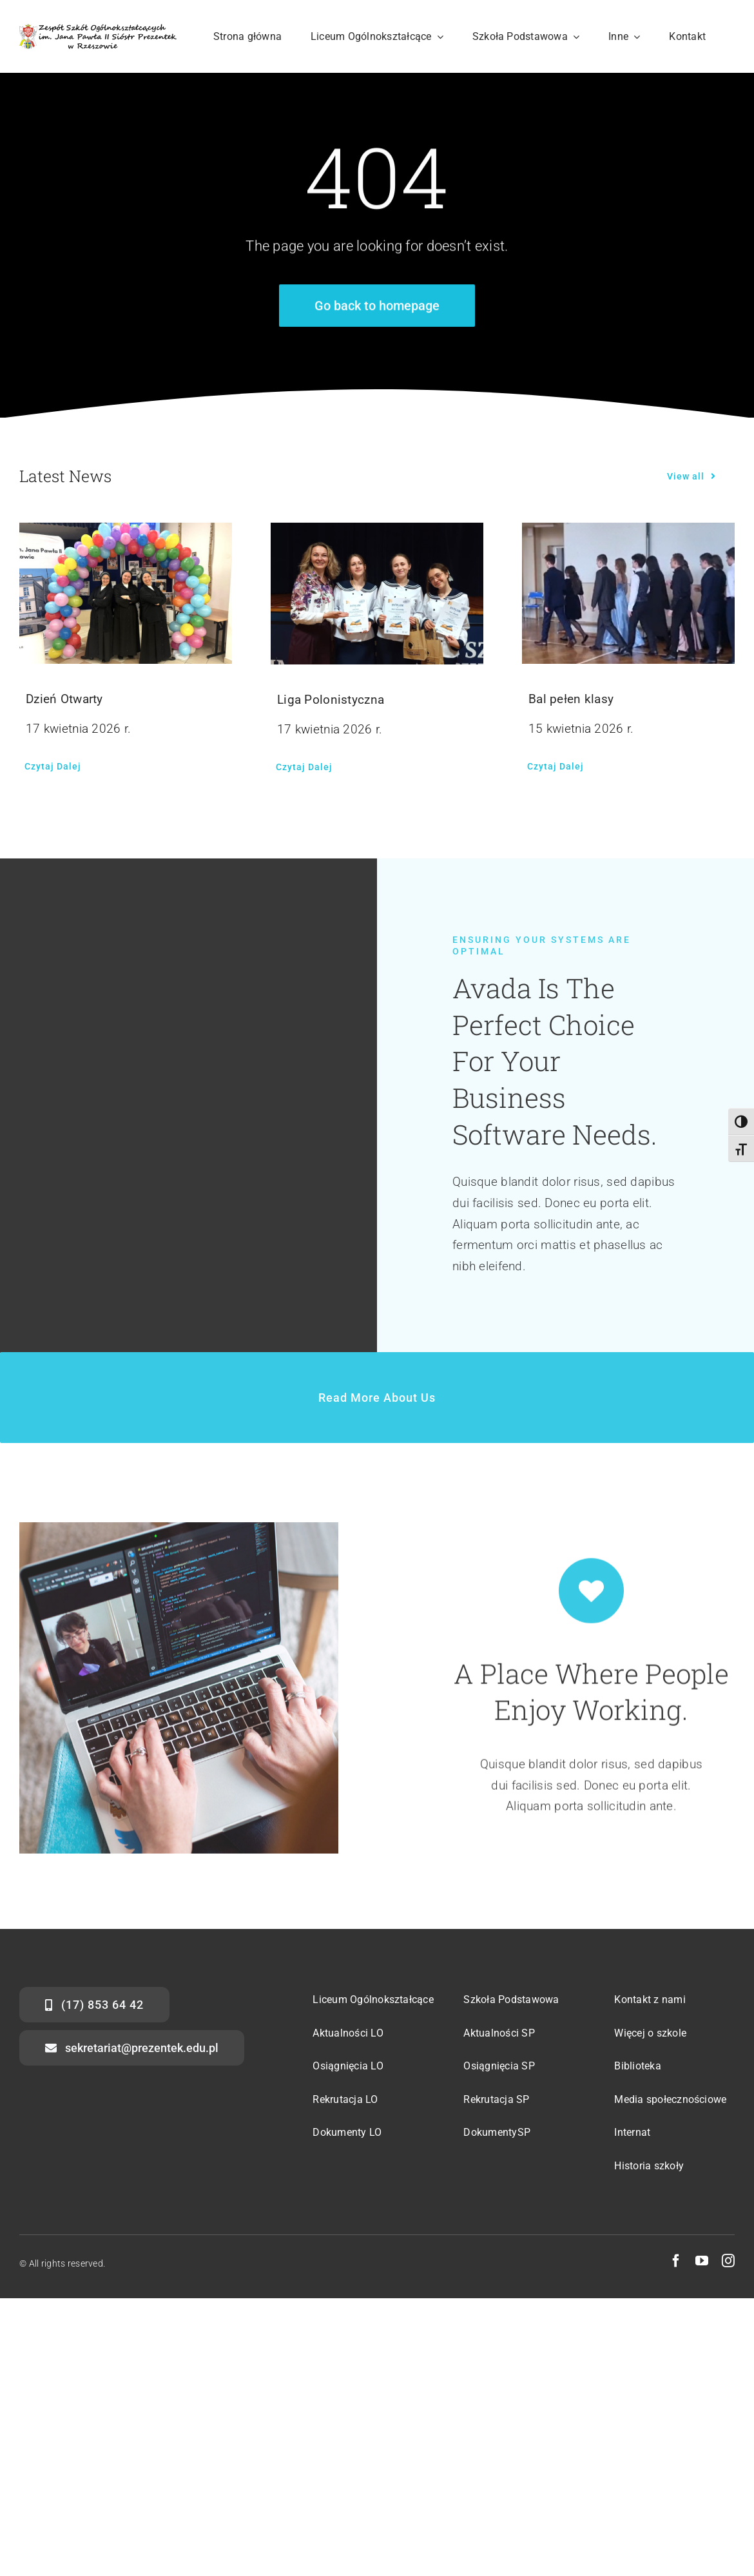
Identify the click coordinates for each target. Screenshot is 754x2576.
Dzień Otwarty (64, 699)
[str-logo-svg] (98, 30)
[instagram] (728, 2260)
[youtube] (701, 2260)
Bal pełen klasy (571, 699)
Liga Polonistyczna (330, 699)
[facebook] (676, 2260)
